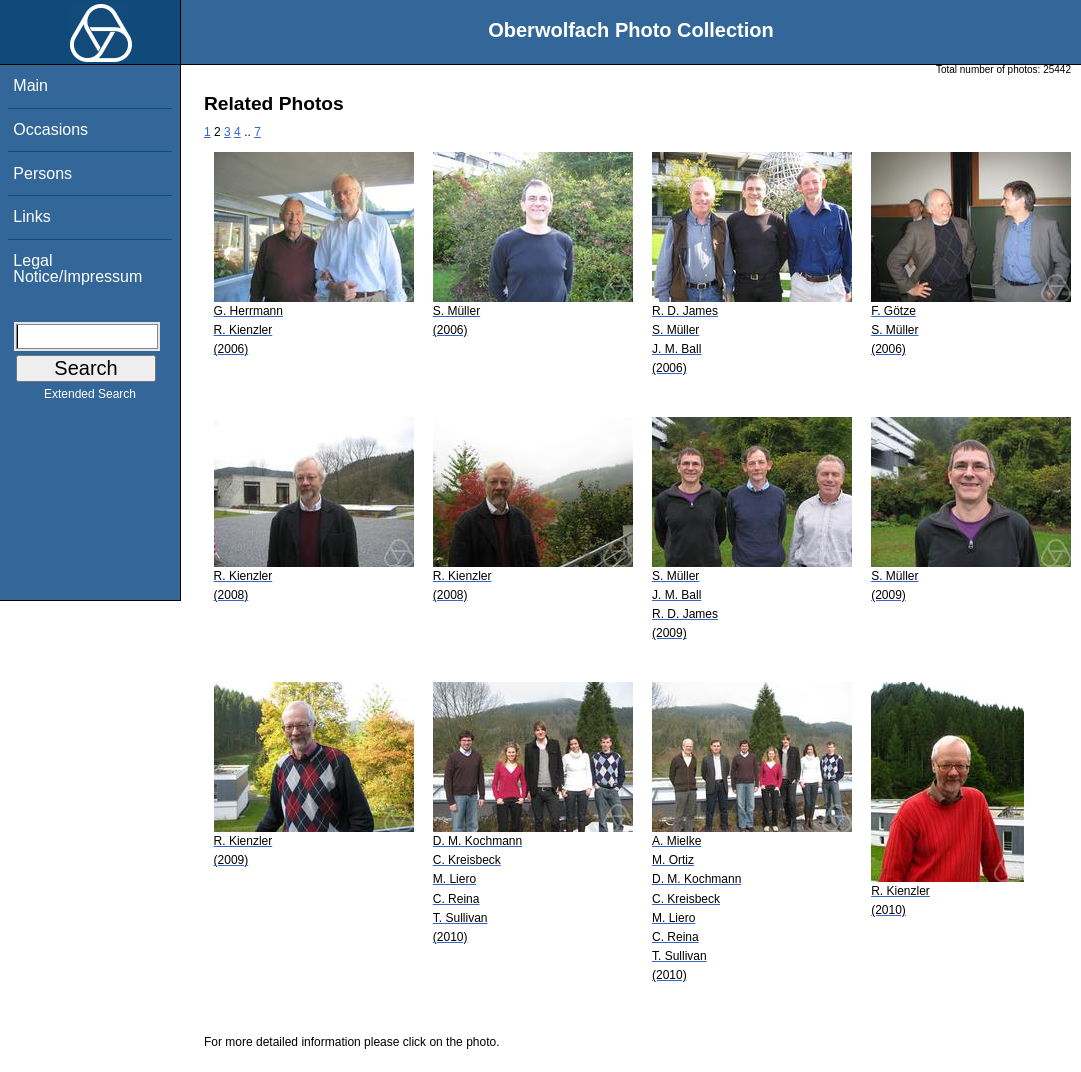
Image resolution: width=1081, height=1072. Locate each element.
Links (31, 216)
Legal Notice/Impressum (77, 268)
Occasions (50, 129)
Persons (42, 173)
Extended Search (90, 398)
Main (30, 85)
